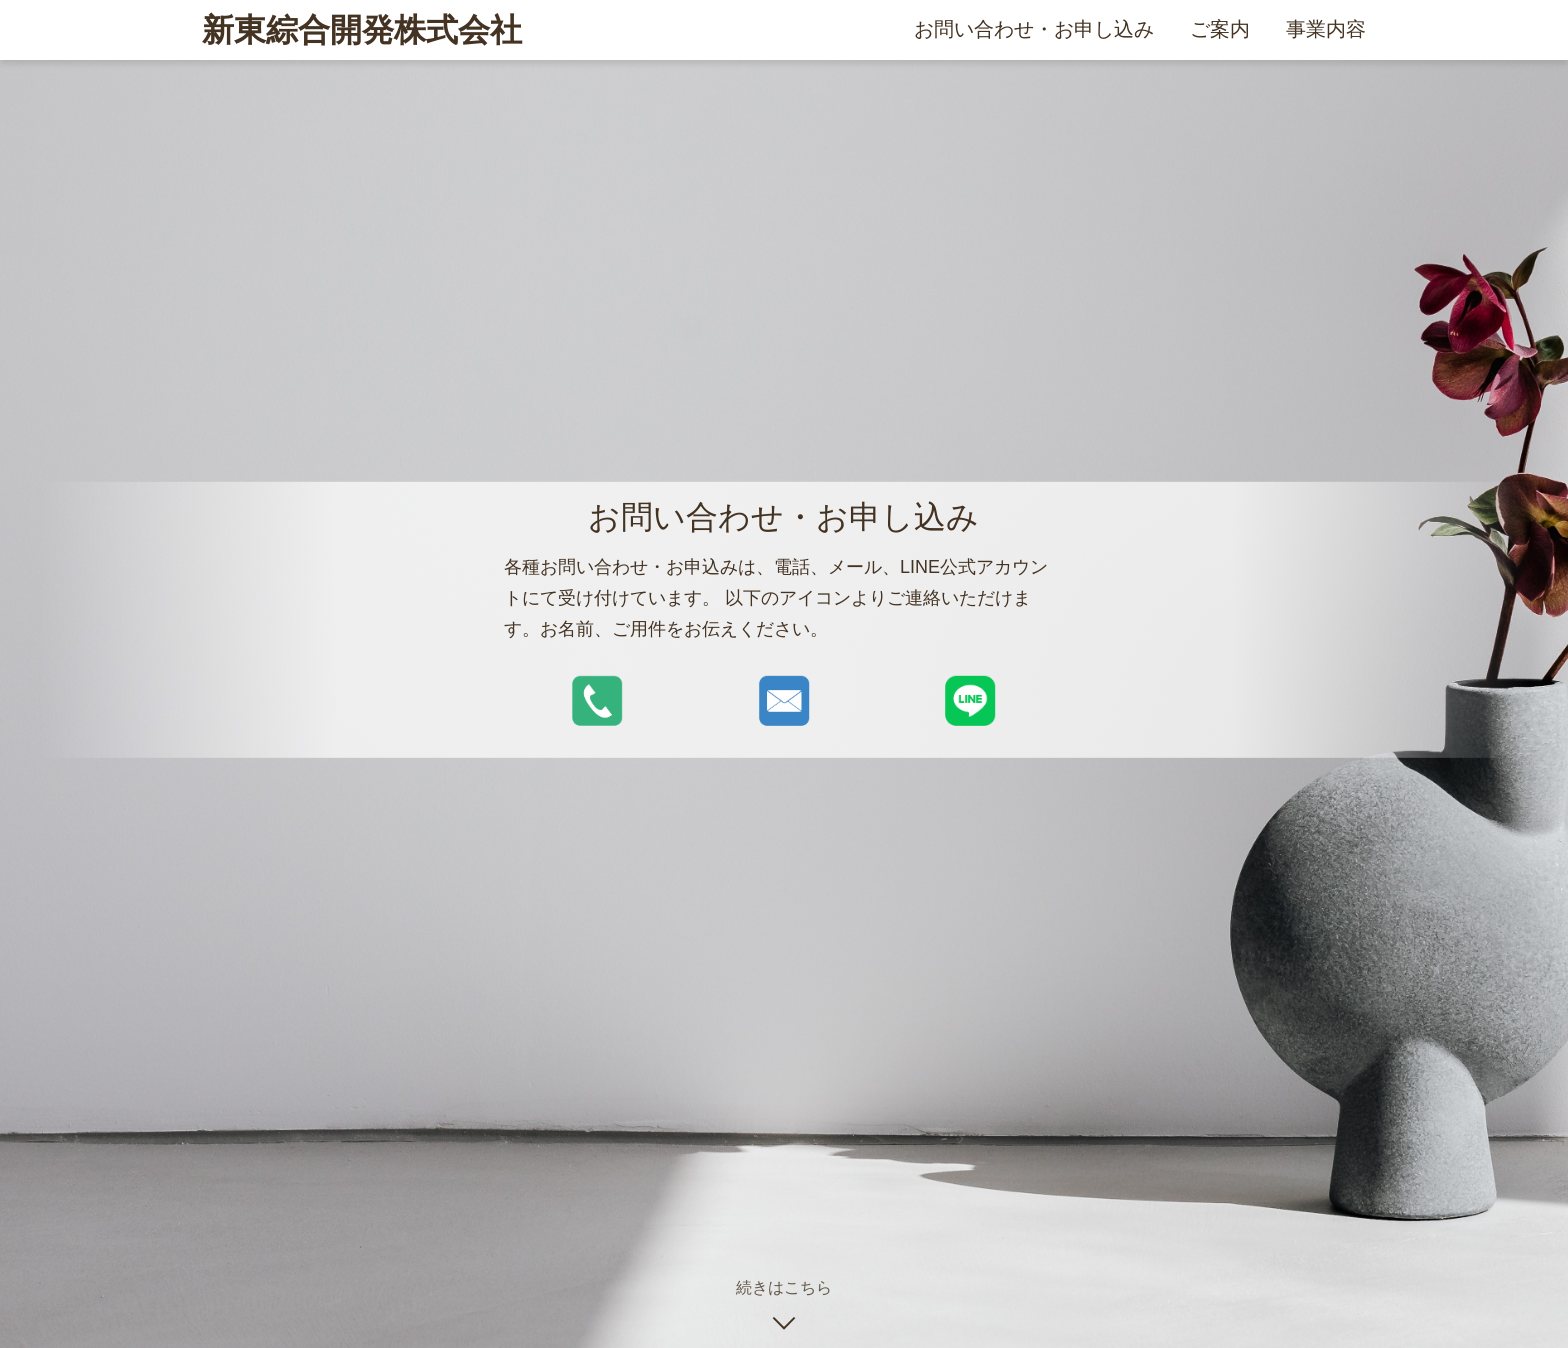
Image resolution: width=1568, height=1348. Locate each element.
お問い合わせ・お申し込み (1034, 29)
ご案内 (1220, 29)
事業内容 (1326, 29)
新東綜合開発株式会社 (362, 30)
